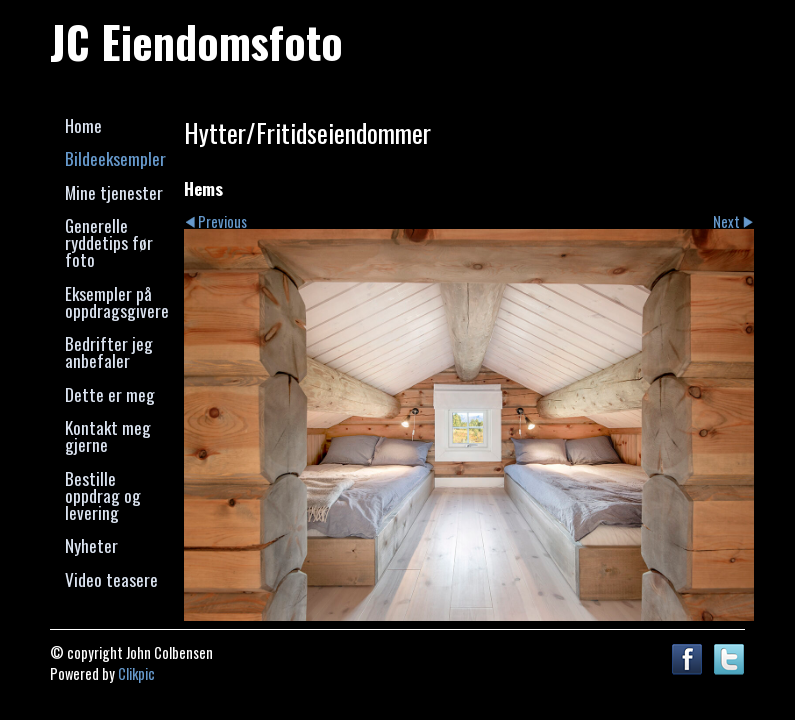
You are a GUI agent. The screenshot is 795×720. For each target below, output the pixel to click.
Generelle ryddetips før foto (109, 242)
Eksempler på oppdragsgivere (117, 301)
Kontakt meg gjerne (108, 435)
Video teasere (111, 579)
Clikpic (136, 673)
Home (83, 125)
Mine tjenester (114, 192)
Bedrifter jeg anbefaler (109, 351)
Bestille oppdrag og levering (103, 495)
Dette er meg (110, 394)
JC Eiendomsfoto (196, 41)
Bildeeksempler (115, 158)
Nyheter (91, 545)
